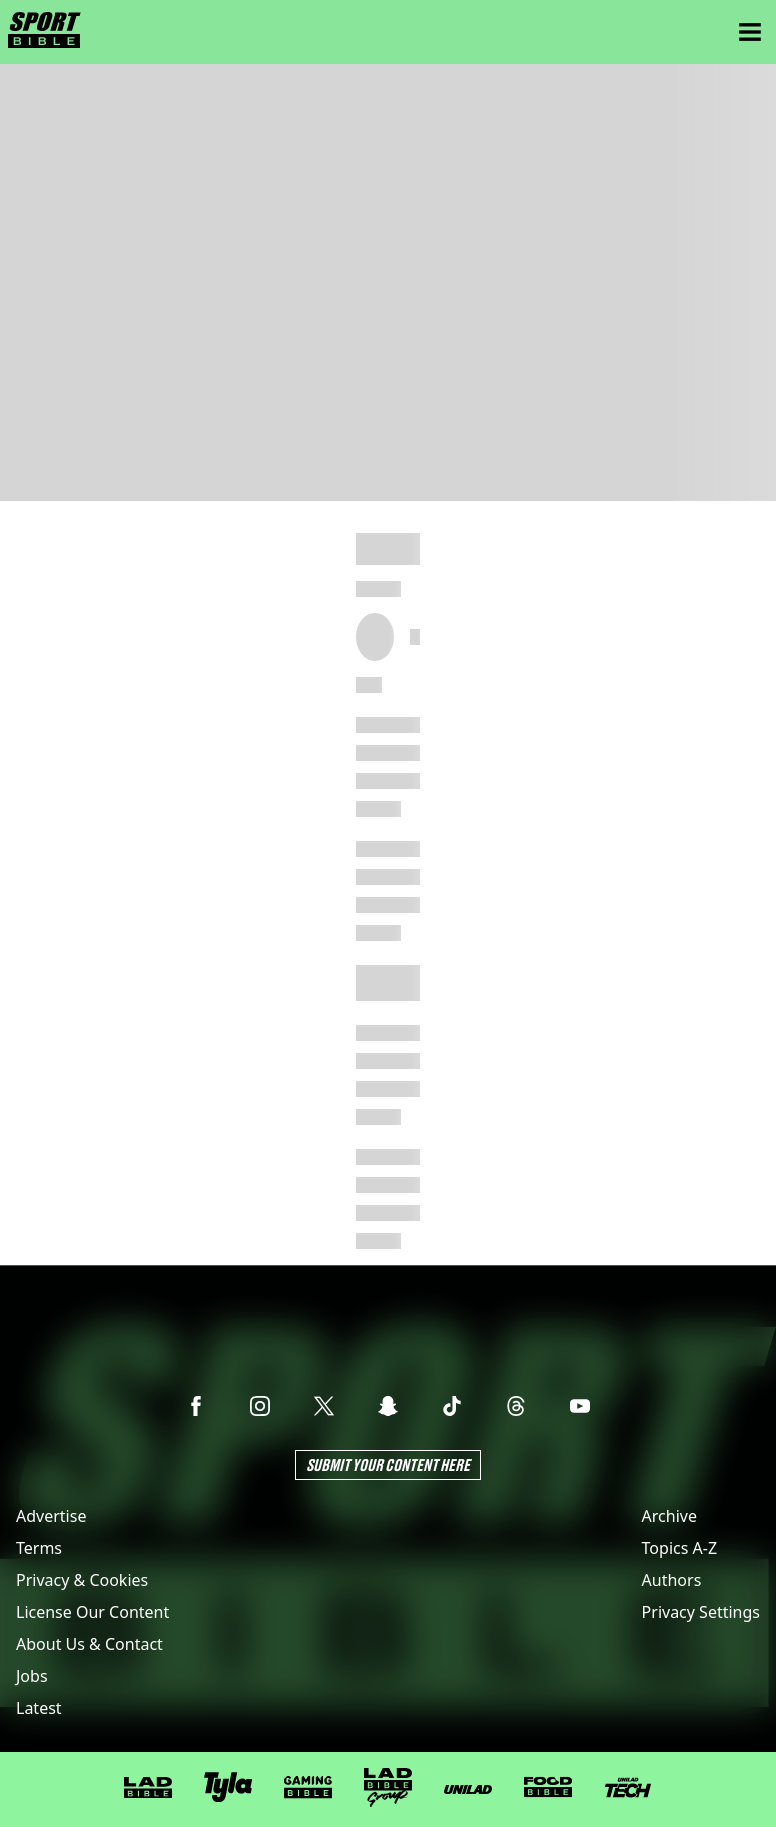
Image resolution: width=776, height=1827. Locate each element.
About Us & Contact (89, 1644)
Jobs (32, 1676)
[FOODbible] (548, 1787)
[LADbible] (148, 1788)
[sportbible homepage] (44, 32)
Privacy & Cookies (82, 1580)
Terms (39, 1548)
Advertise (51, 1516)
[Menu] (750, 32)
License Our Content (92, 1612)
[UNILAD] (468, 1789)
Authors (672, 1580)
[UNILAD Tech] (628, 1787)
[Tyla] (228, 1787)
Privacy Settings (701, 1612)
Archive (669, 1516)
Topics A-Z (679, 1548)
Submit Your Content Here (388, 1464)
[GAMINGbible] (308, 1787)
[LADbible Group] (388, 1788)
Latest (39, 1708)
